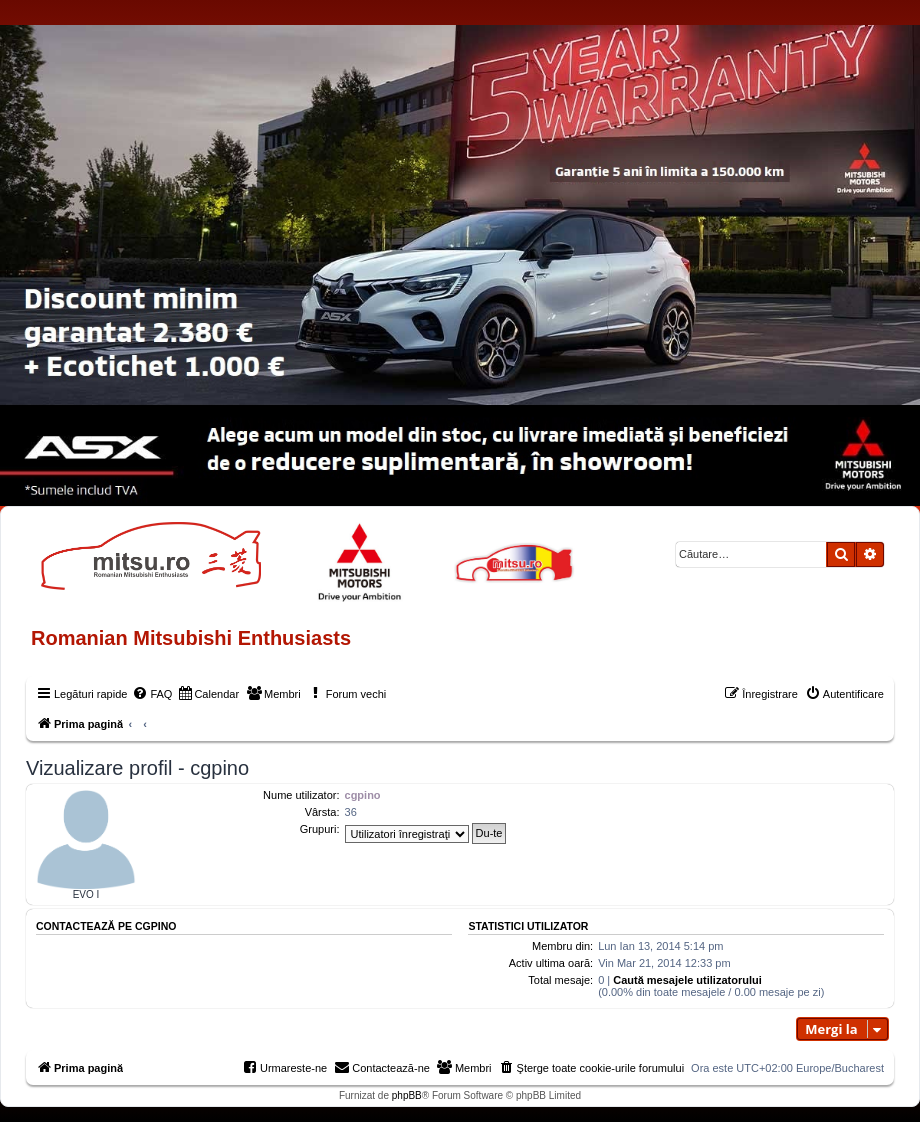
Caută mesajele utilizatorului (687, 980)
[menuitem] (152, 694)
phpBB (407, 1095)
